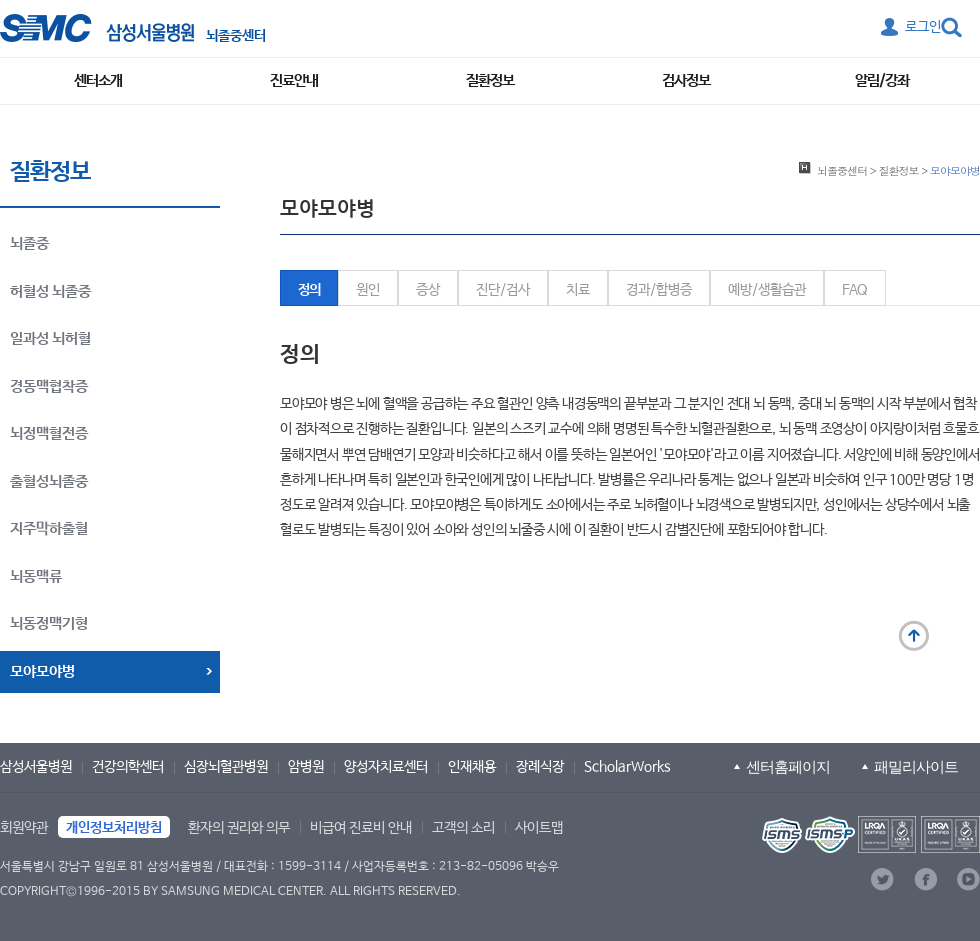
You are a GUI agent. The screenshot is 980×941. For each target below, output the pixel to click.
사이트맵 (539, 828)
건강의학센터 (128, 767)
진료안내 (294, 80)
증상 (428, 290)
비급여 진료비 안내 (361, 828)
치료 (578, 290)
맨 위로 (914, 636)
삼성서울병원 (36, 767)
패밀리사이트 (916, 766)
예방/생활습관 (767, 290)
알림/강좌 (882, 80)
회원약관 (24, 828)
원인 (368, 290)
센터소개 (98, 80)
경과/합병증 (659, 290)
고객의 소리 (463, 828)
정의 (309, 290)
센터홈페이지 (788, 766)
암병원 (306, 767)
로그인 (923, 27)
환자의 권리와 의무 (239, 828)
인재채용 (472, 767)
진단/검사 (503, 290)
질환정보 (490, 80)
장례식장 (540, 767)
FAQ (855, 290)
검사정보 (686, 80)
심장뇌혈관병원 (226, 767)
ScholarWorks (627, 767)
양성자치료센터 (386, 767)
